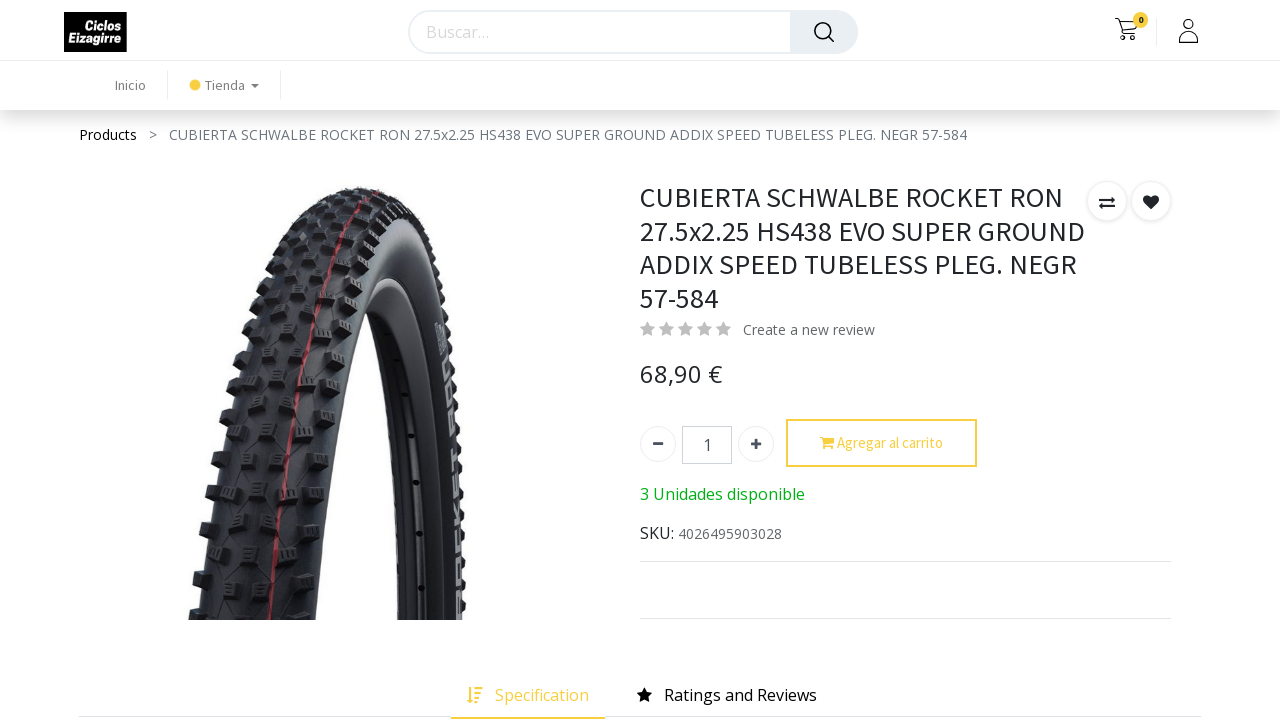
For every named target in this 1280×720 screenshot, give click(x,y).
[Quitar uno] (658, 444)
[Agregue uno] (756, 444)
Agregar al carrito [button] (881, 443)
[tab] (528, 695)
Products (108, 134)
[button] (1107, 201)
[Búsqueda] (824, 32)
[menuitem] (130, 85)
